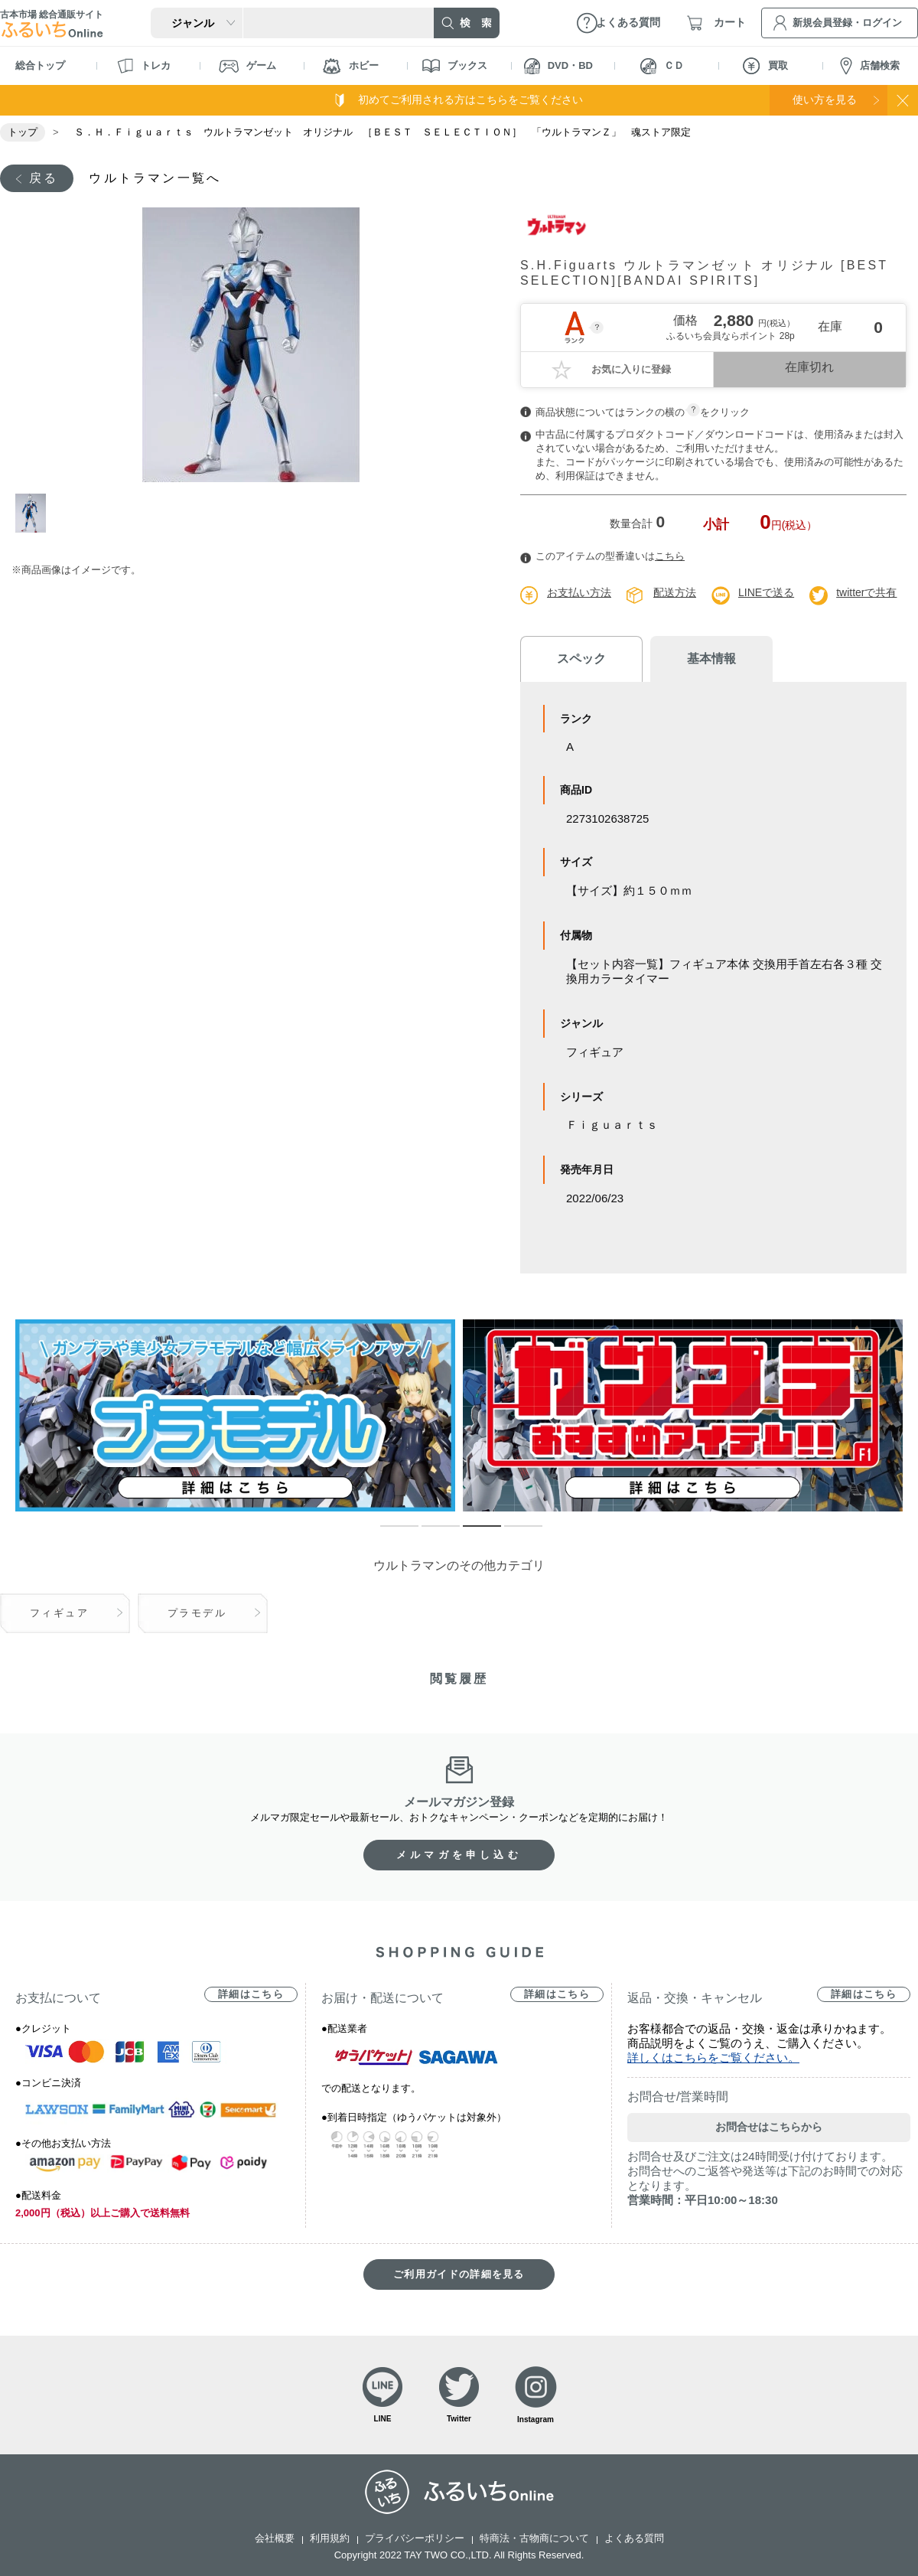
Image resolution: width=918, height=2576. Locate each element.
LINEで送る (766, 592)
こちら (670, 556)
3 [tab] (470, 1533)
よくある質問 (634, 2538)
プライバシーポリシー (414, 2538)
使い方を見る (825, 99)
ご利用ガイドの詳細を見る (459, 2274)
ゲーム (247, 66)
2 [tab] (429, 1533)
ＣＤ (662, 66)
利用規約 (330, 2538)
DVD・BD (558, 66)
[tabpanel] (250, 344)
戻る (43, 177)
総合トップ (40, 65)
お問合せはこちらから (768, 2127)
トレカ (144, 65)
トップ (22, 132)
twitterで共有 (866, 592)
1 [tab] (32, 513)
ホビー (351, 66)
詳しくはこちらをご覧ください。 (713, 2057)
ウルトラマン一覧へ (155, 177)
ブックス (454, 66)
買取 (765, 65)
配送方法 (674, 592)
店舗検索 (870, 66)
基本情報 (711, 658)
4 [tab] (511, 1533)
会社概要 (275, 2538)
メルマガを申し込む (459, 1854)
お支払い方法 (579, 592)
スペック (581, 658)
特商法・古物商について (534, 2538)
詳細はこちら (251, 1994)
